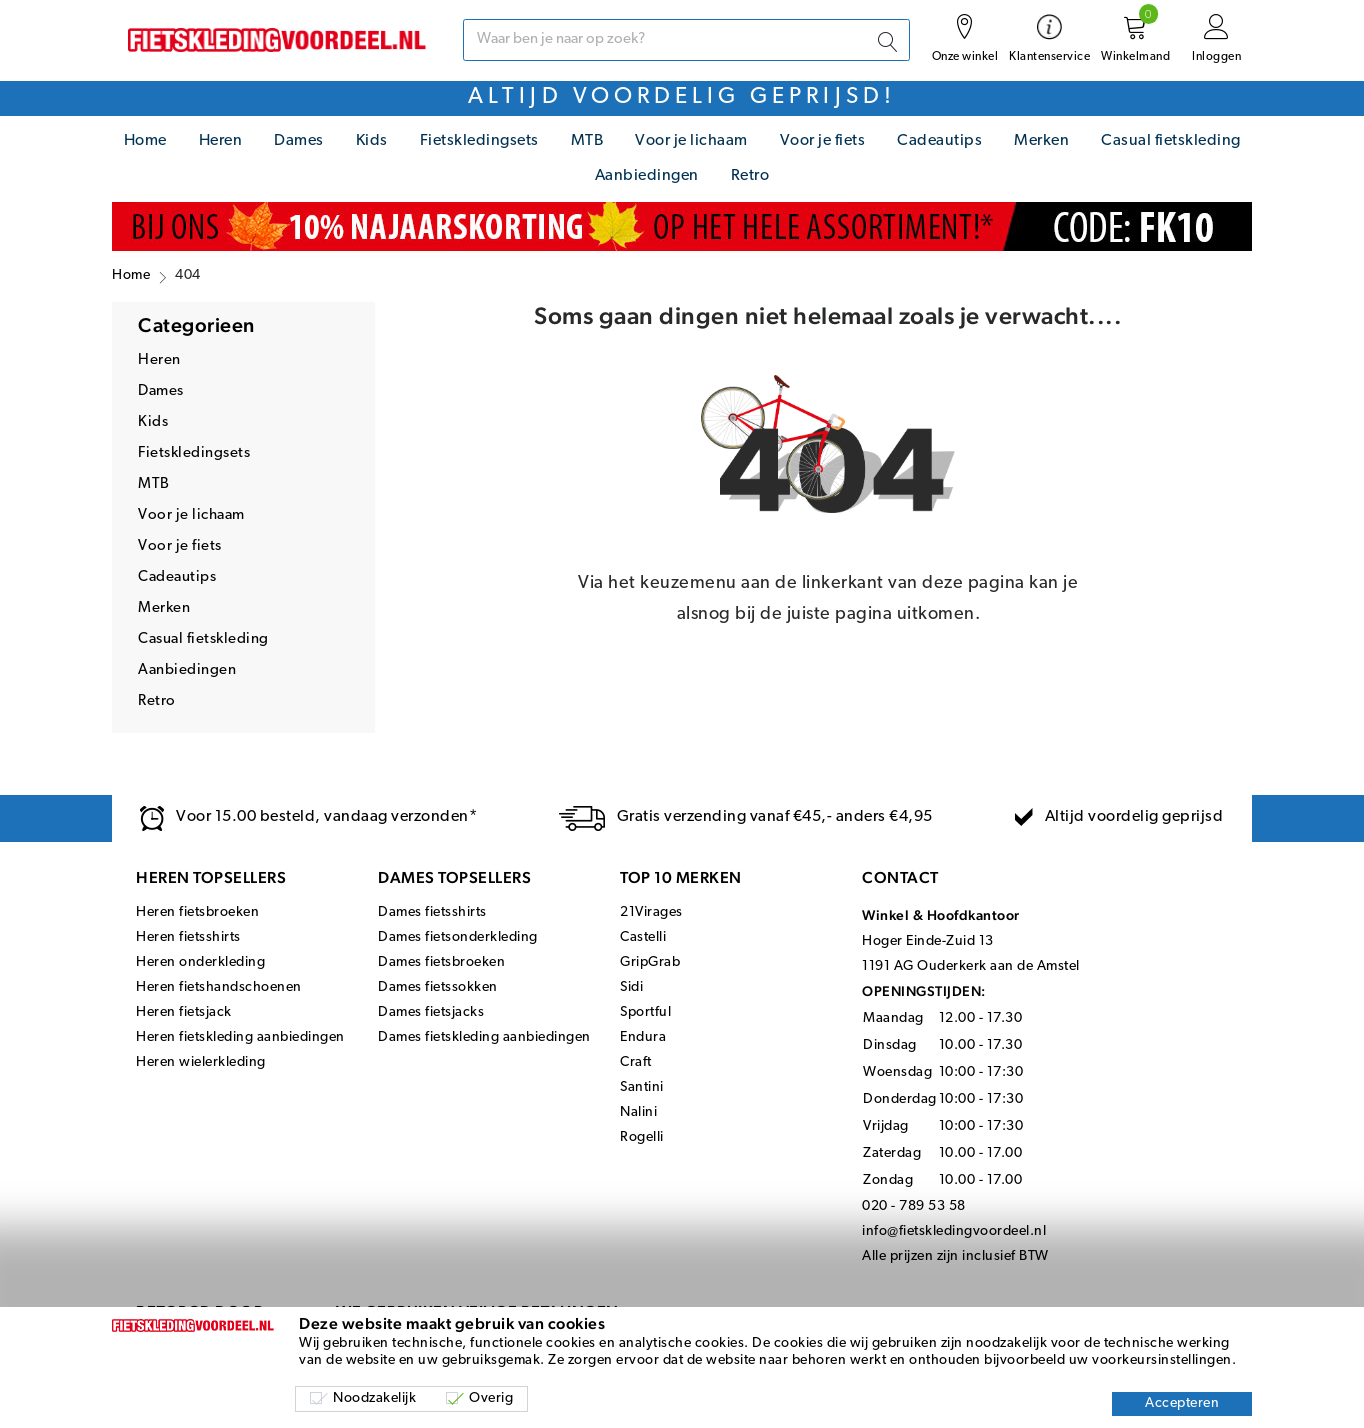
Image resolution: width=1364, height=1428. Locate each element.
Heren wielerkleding (201, 1062)
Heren (221, 141)
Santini (642, 1087)
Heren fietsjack (184, 1012)
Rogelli (642, 1137)
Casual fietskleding (1171, 141)
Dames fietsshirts (432, 912)
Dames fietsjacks (431, 1012)
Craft (636, 1062)
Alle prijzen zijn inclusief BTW (955, 1256)
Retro (750, 176)
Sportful (645, 1012)
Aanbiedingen (647, 176)
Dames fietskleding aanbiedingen (484, 1037)
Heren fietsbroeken (197, 912)
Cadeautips (939, 141)
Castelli (643, 937)
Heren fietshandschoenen (219, 987)
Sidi (631, 987)
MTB (587, 141)
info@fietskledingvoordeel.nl (954, 1231)
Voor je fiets (823, 141)
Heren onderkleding (200, 962)
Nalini (638, 1112)
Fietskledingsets (479, 141)
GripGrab (650, 962)
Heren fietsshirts (188, 937)
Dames (299, 141)
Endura (643, 1037)
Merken (1041, 141)
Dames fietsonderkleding (458, 937)
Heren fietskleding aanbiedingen (240, 1037)
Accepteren (1182, 1403)
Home (145, 141)
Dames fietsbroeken (441, 962)
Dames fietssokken (438, 987)
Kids (372, 141)
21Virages (651, 912)
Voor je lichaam (691, 141)
